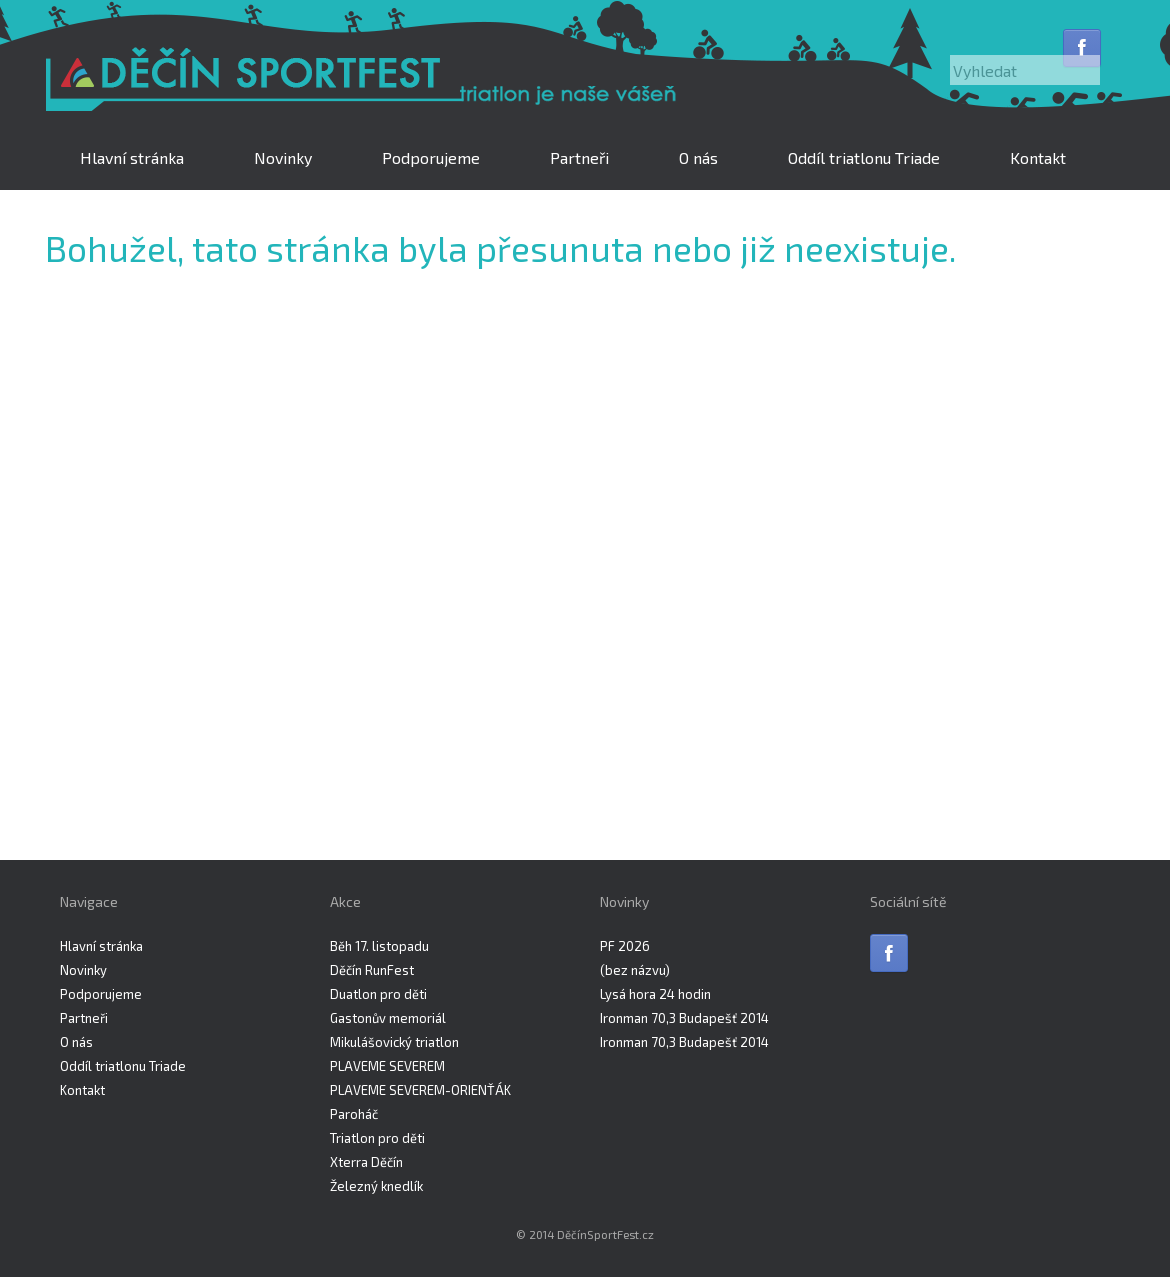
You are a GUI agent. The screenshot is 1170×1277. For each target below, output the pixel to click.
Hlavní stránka (132, 157)
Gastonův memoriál (388, 1018)
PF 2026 (625, 946)
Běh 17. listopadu (379, 946)
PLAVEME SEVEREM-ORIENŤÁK (420, 1090)
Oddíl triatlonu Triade (864, 157)
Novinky (283, 157)
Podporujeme (431, 157)
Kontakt (1038, 157)
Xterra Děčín (366, 1162)
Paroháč (354, 1114)
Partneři (579, 157)
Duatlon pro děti (378, 994)
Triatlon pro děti (377, 1138)
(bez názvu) (635, 970)
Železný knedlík (376, 1186)
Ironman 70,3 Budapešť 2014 (684, 1018)
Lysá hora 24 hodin (655, 994)
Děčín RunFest (372, 970)
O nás (698, 157)
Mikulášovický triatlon (394, 1042)
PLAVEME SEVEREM (387, 1066)
